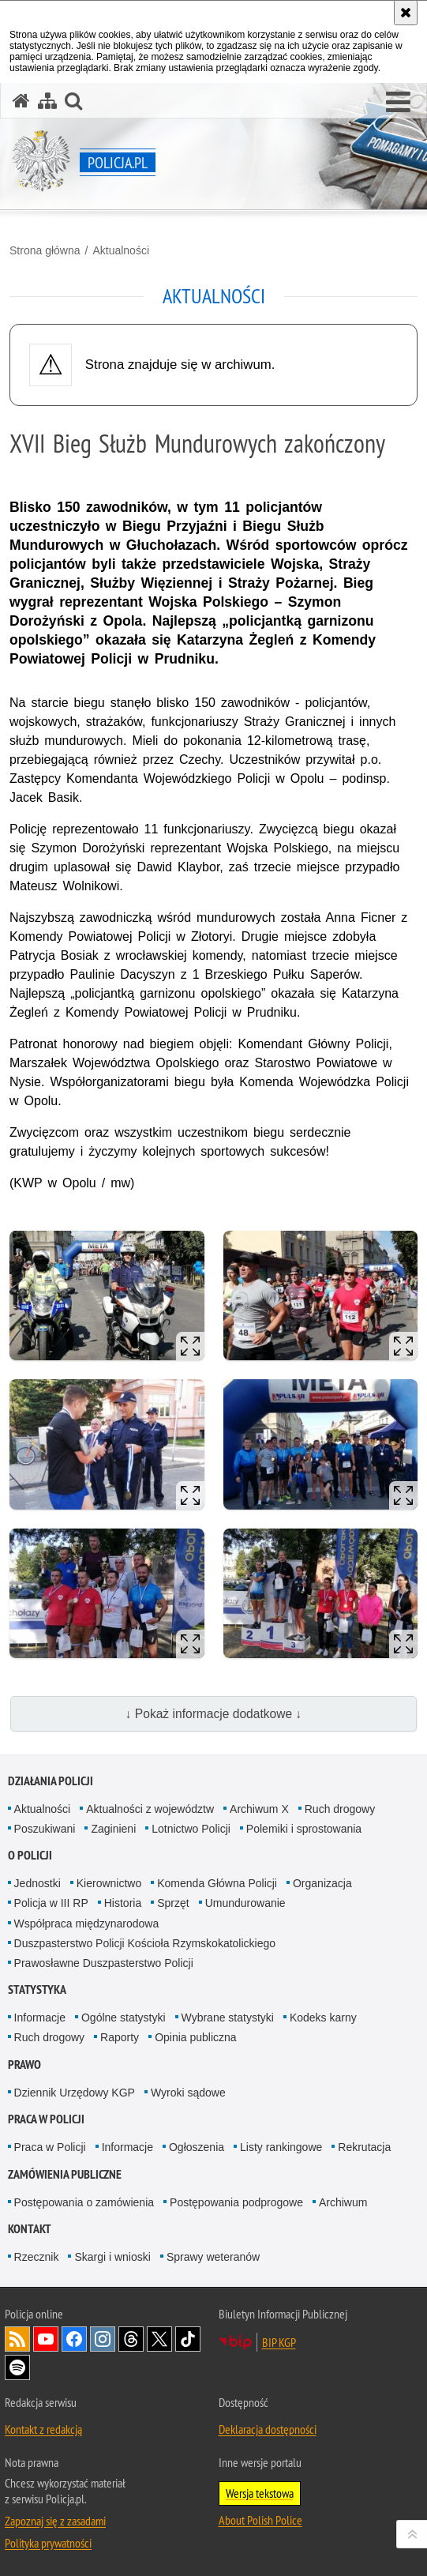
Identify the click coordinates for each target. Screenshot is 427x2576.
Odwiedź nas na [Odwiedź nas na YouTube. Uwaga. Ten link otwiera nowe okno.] (45, 2339)
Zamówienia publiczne (65, 2174)
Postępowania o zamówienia (84, 2202)
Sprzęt (173, 1903)
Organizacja (322, 1883)
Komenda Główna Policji (217, 1883)
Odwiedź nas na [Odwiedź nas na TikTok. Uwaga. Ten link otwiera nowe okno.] (187, 2339)
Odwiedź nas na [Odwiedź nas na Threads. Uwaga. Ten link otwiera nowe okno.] (131, 2339)
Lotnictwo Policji (191, 1828)
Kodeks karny (323, 2017)
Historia (122, 1903)
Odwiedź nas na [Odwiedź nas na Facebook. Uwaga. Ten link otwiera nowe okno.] (74, 2339)
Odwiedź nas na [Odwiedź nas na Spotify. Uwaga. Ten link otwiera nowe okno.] (17, 2367)
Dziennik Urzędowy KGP (74, 2092)
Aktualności (120, 250)
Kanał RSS (17, 2339)
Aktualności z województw (150, 1809)
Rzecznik (36, 2257)
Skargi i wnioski (112, 2257)
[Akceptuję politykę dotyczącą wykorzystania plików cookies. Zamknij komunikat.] (406, 12)
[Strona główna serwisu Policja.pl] (21, 101)
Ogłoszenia (196, 2147)
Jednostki (37, 1883)
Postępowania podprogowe (236, 2202)
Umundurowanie (245, 1903)
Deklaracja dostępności (268, 2429)
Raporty (119, 2037)
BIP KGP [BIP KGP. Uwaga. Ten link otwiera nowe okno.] (279, 2342)
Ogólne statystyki (123, 2017)
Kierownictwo (109, 1883)
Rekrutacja (364, 2147)
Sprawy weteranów (213, 2257)
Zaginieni (113, 1828)
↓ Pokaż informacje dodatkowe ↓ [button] (213, 1713)
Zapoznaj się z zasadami (55, 2521)
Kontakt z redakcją (43, 2429)
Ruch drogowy (340, 1809)
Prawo (24, 2064)
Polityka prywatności (48, 2543)
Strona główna (45, 250)
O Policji (30, 1855)
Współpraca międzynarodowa (86, 1923)
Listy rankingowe (281, 2147)
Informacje (40, 2017)
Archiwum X (259, 1809)
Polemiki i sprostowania (303, 1828)
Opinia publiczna (196, 2037)
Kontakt (29, 2229)
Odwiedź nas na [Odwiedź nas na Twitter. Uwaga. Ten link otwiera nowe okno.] (159, 2339)
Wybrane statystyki (228, 2017)
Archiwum (343, 2202)
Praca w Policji (46, 2119)
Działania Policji (50, 1781)
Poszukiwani (45, 1828)
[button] (398, 102)
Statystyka (37, 1989)
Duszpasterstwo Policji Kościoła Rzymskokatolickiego (144, 1943)
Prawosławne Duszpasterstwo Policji (103, 1963)
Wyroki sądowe (188, 2092)
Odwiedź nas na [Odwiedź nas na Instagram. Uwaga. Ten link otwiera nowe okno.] (102, 2339)
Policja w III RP (51, 1903)
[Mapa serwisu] (47, 101)
